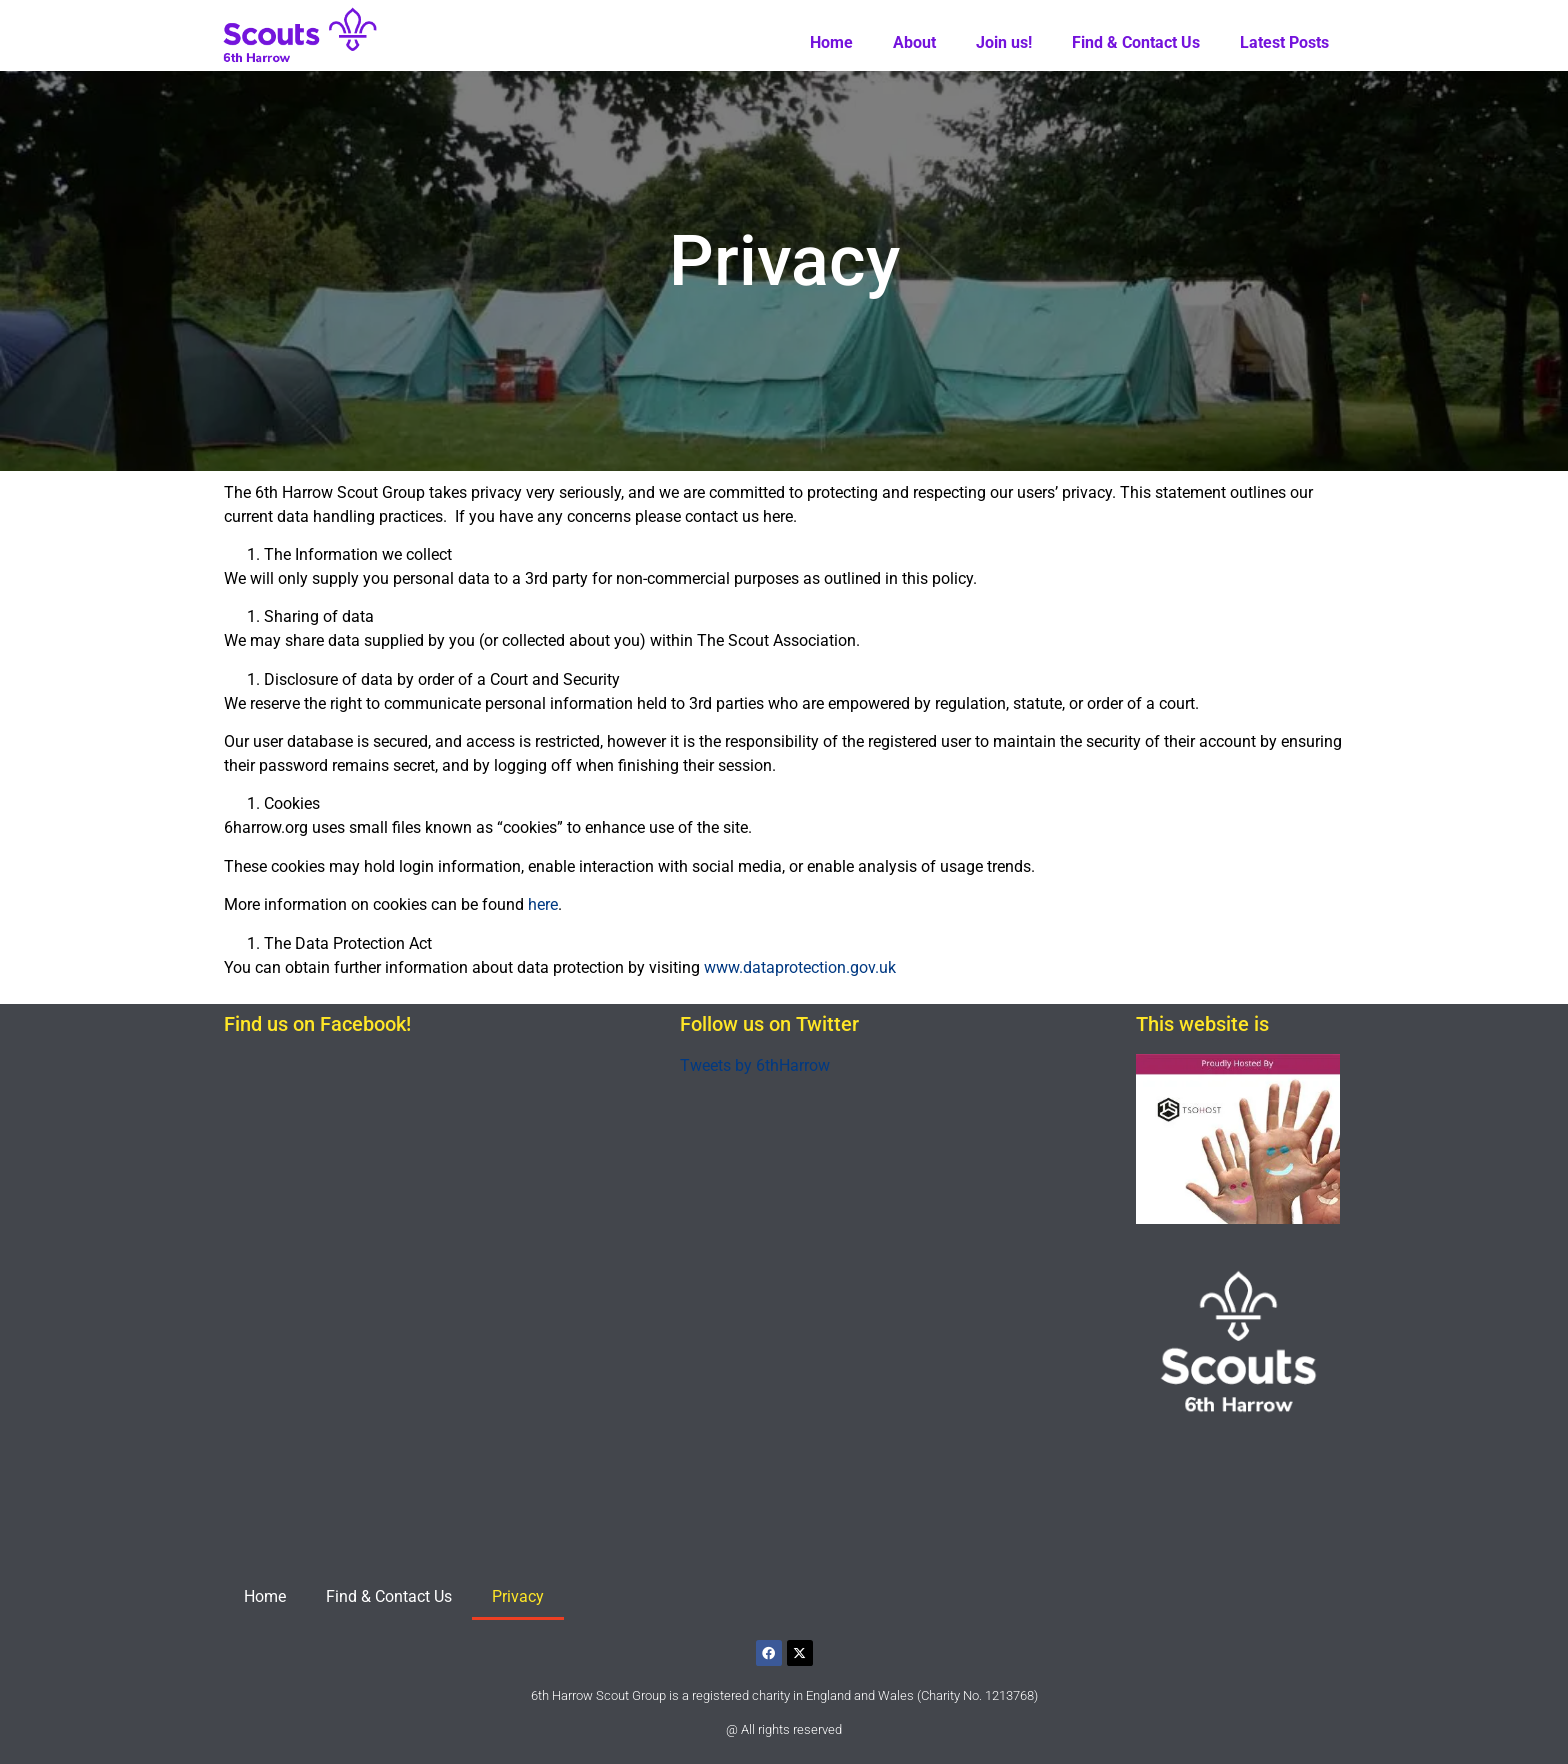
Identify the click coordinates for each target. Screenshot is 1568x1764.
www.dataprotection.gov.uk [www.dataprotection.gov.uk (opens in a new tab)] (800, 967)
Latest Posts (1284, 42)
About (914, 42)
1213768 (1009, 1695)
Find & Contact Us (1136, 42)
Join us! (1004, 42)
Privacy (518, 1596)
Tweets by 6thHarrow (755, 1065)
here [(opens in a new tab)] (543, 904)
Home (831, 42)
